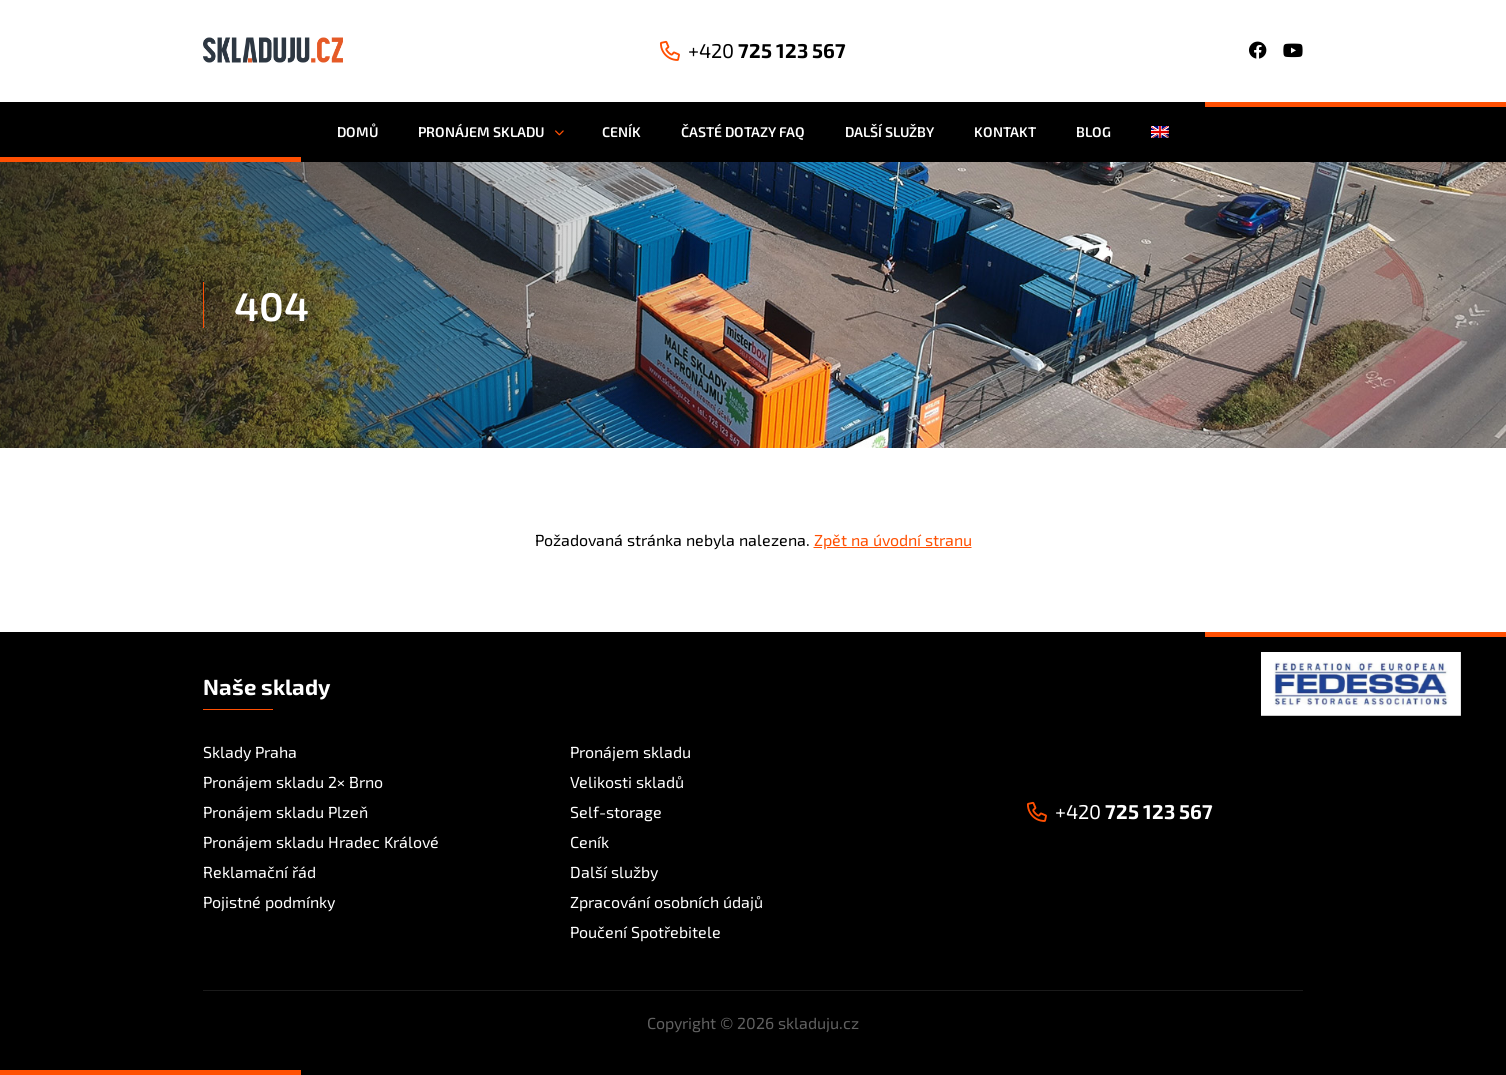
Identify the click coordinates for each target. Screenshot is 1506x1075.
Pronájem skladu (630, 751)
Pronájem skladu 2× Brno (293, 781)
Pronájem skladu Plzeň (285, 811)
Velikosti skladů (627, 781)
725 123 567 (753, 50)
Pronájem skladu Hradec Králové (321, 841)
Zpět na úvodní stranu (893, 539)
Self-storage (616, 811)
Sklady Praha (250, 751)
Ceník (589, 841)
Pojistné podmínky (269, 901)
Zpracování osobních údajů (666, 901)
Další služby (614, 871)
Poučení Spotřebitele (645, 931)
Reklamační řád (259, 871)
